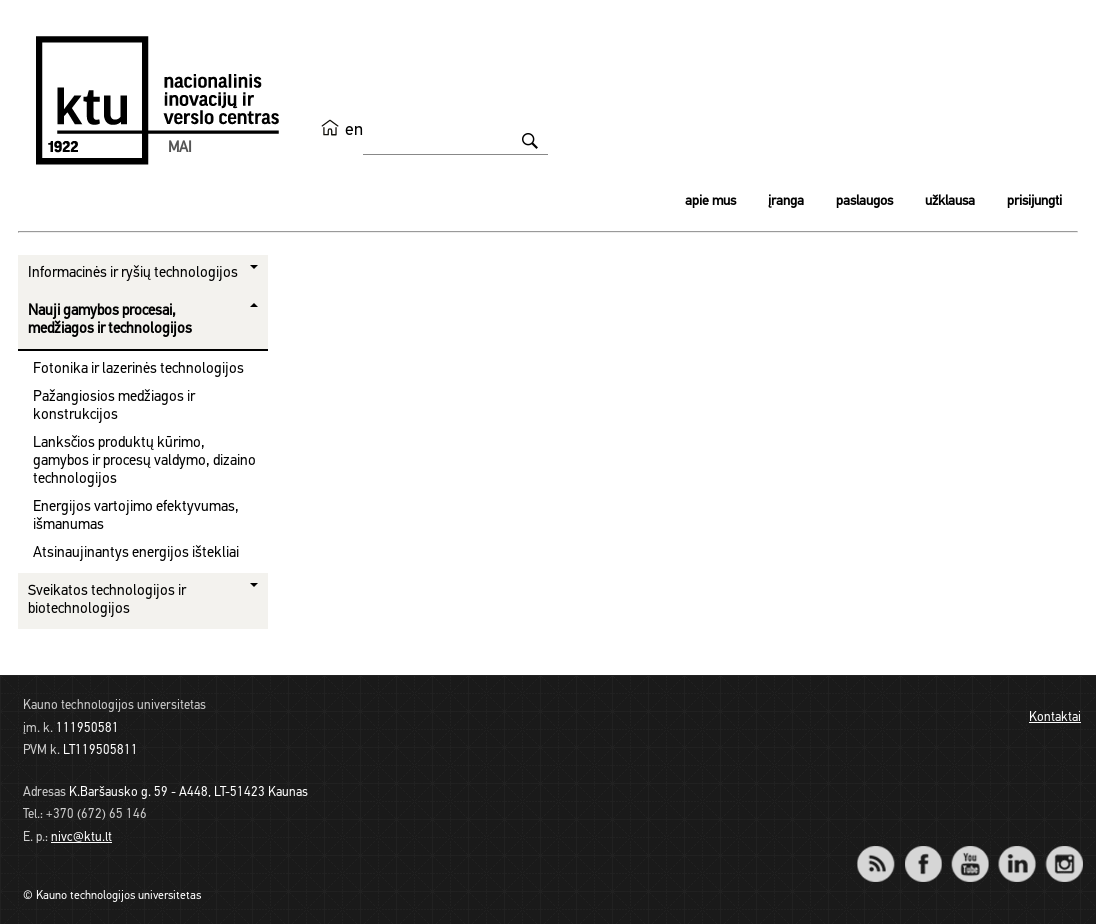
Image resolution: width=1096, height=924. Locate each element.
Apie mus (710, 201)
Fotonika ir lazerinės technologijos (138, 369)
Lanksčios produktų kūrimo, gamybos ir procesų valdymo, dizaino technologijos (144, 461)
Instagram (1063, 850)
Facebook (922, 850)
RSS (884, 850)
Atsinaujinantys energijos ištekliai (136, 553)
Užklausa (950, 201)
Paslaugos (864, 201)
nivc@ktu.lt (81, 837)
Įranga (786, 201)
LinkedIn (1016, 850)
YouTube (969, 850)
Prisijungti (1034, 201)
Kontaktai (1055, 717)
